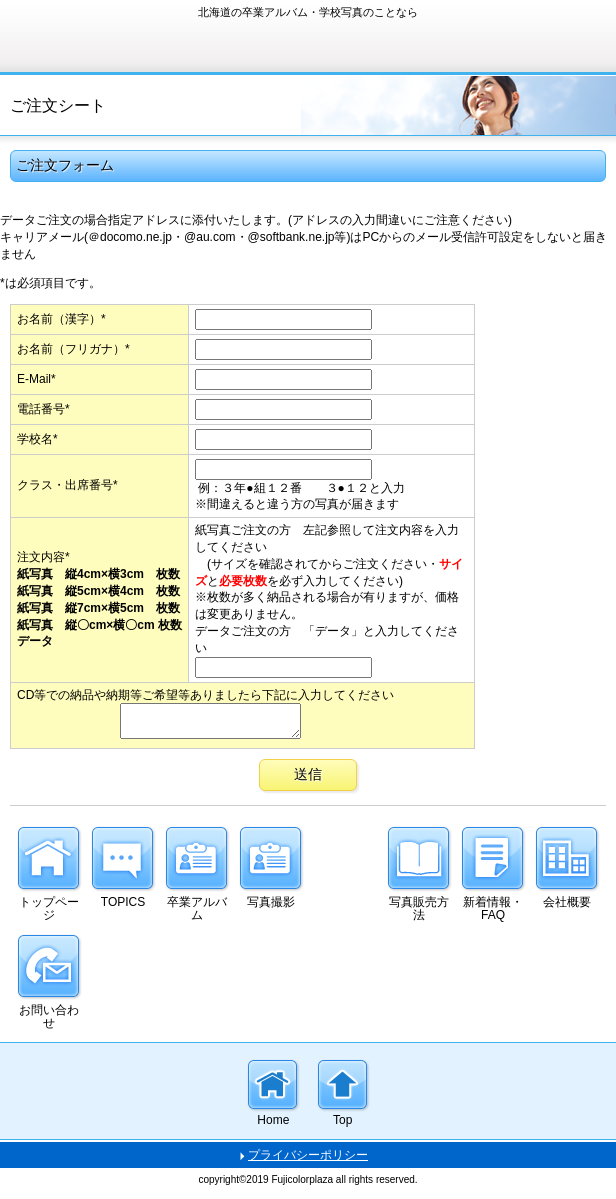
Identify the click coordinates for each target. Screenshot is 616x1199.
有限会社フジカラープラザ (160, 34)
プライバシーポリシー (308, 1161)
